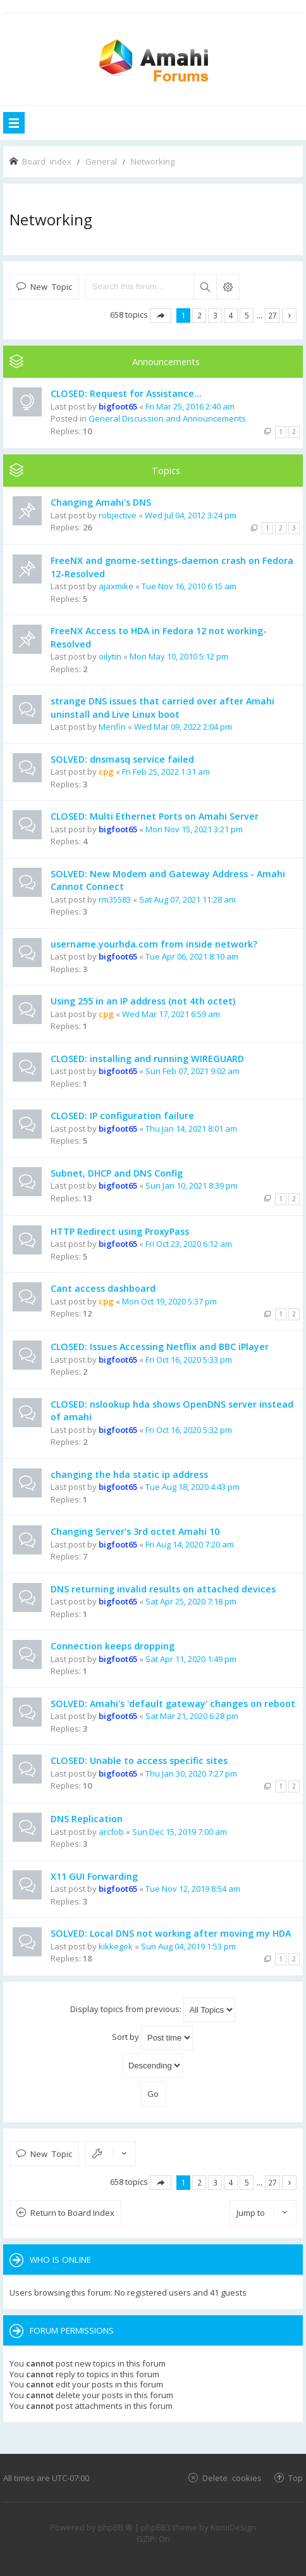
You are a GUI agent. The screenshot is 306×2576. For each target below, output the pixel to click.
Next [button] (289, 315)
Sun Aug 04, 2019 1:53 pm (188, 1946)
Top (295, 2477)
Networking (50, 219)
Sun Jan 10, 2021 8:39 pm (191, 1185)
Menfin (112, 726)
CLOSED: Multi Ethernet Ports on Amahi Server (155, 816)
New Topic (51, 286)
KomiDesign (233, 2527)
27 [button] (272, 315)
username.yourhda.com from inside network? (154, 944)
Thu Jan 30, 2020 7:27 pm (191, 1773)
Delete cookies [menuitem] (232, 2477)
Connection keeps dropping (112, 1646)
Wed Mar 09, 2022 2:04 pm (183, 726)
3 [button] (215, 315)
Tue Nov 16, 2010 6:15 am (189, 586)
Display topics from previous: (152, 2010)
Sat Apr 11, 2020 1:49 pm (190, 1659)
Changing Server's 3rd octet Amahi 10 (135, 1531)
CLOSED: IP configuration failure (122, 1116)
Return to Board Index (72, 2212)
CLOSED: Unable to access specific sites (139, 1760)
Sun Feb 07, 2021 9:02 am (192, 1071)
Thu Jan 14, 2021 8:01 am (191, 1128)
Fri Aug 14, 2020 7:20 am (189, 1544)
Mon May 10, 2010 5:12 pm (179, 656)
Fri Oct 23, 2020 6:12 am (188, 1243)
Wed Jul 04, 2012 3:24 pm (190, 515)
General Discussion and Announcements (167, 418)
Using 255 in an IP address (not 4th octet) (143, 1001)
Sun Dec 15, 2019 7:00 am (179, 1831)
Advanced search (227, 287)
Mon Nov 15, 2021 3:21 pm (194, 829)
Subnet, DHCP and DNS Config (117, 1173)
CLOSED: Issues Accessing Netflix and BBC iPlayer (160, 1347)
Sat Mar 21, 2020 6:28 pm (191, 1716)
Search (204, 287)
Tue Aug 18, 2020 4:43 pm (192, 1486)
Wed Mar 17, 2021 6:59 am (171, 1014)
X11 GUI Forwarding (94, 1876)
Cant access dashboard (103, 1288)
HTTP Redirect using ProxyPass (120, 1231)
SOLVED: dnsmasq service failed (122, 759)
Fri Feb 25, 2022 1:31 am (166, 771)
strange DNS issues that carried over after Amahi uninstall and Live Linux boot (162, 707)
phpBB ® (115, 2527)
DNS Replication (87, 1819)
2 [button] (199, 315)
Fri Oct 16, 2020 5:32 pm (188, 1429)
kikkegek (116, 1946)
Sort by (152, 2037)
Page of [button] (160, 315)
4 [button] (231, 315)
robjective (118, 515)
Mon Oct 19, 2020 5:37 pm (169, 1301)
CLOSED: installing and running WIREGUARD (147, 1059)
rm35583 (115, 899)
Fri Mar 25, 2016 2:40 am (190, 406)
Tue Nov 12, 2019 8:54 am (192, 1888)
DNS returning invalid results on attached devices (163, 1589)
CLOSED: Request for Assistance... (126, 393)
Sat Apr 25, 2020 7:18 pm (190, 1601)
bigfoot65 (118, 406)
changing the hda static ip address (129, 1474)
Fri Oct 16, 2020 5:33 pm (188, 1359)
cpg (106, 771)
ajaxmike (116, 586)
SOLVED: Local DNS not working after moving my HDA (171, 1933)
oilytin (110, 656)
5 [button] (247, 315)
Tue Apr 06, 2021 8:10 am (191, 956)
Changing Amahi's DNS (101, 502)
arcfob (111, 1831)
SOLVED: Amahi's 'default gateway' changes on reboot (173, 1704)
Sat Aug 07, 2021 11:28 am (187, 899)
